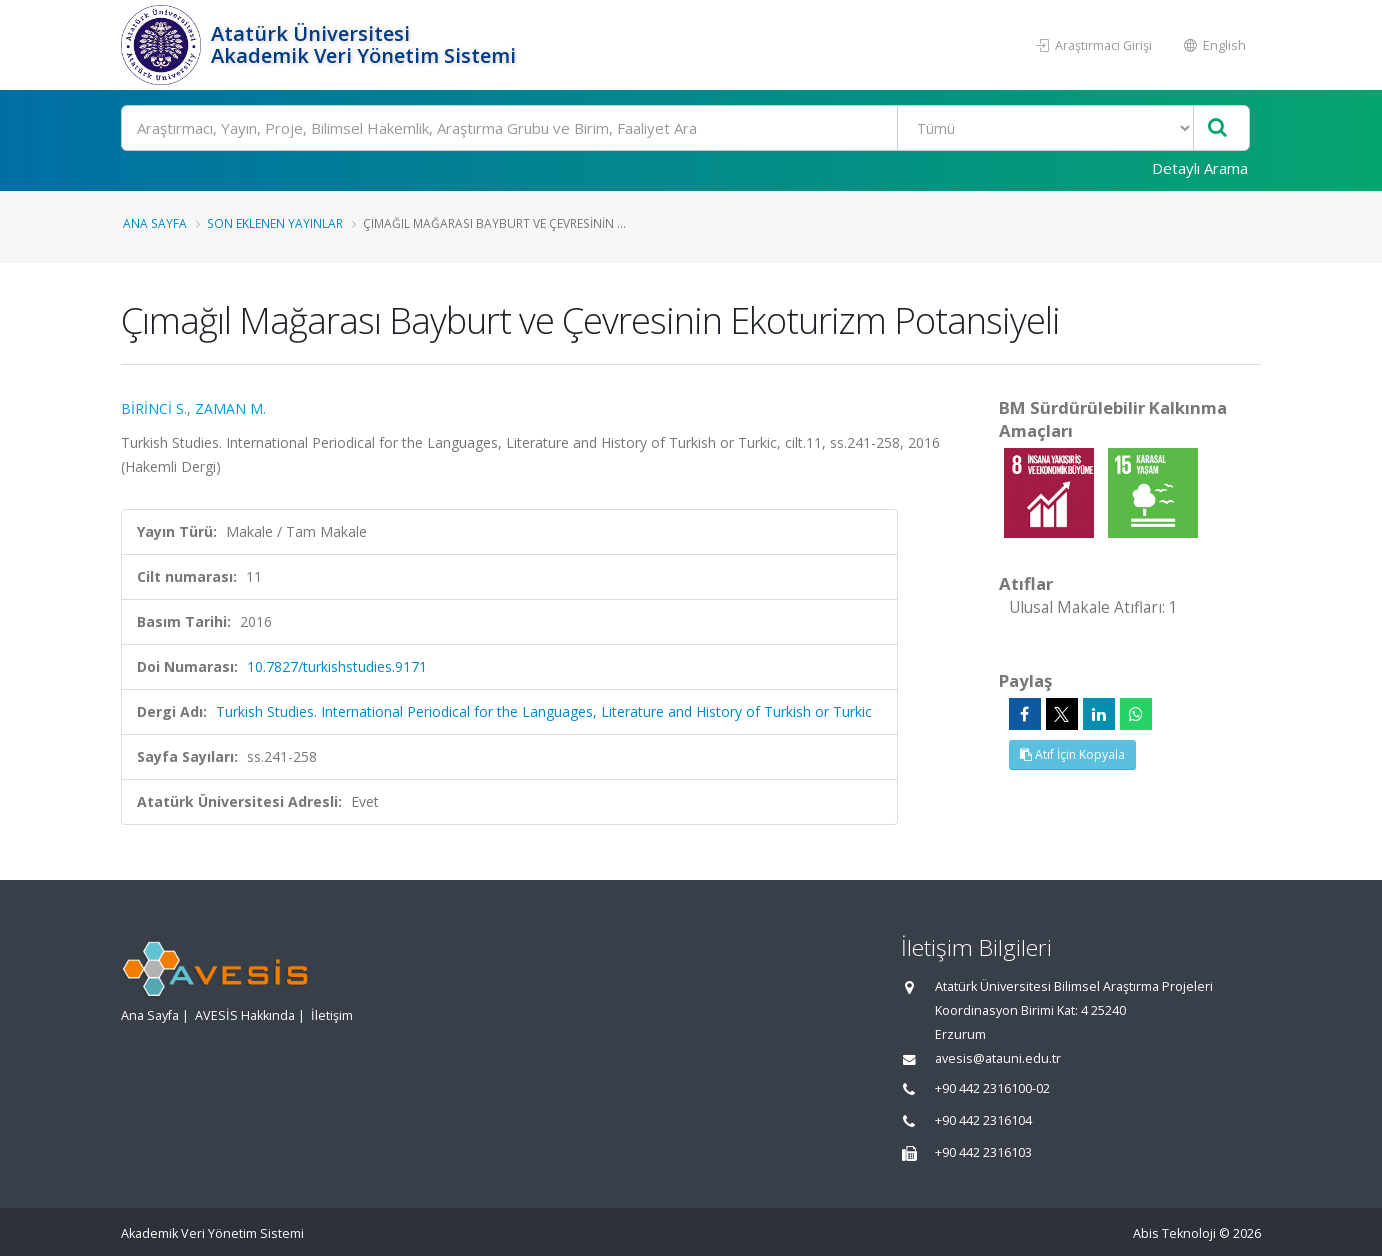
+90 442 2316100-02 (992, 1088)
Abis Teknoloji (1174, 1233)
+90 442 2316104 (983, 1120)
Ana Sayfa (155, 223)
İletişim (332, 1015)
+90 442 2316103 (983, 1152)
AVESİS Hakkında (245, 1015)
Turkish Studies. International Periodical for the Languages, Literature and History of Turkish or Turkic (544, 711)
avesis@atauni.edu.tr (998, 1058)
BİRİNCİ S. (154, 408)
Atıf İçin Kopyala (1072, 754)
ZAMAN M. (230, 408)
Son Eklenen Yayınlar (275, 223)
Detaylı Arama (1200, 168)
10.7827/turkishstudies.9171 (337, 666)
